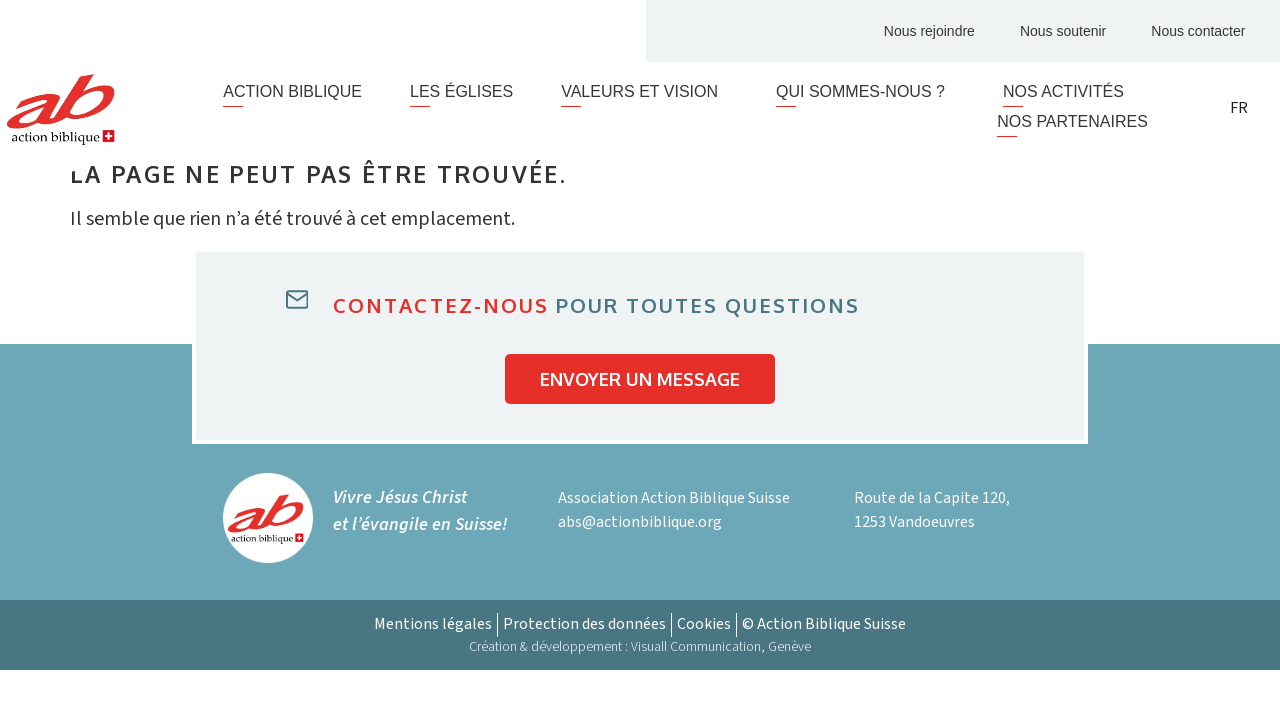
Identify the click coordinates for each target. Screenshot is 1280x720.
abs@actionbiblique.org (640, 522)
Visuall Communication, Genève (721, 647)
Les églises (461, 91)
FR (1239, 108)
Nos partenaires (1072, 121)
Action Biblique (292, 91)
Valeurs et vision (644, 92)
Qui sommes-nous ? (865, 92)
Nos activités (1063, 91)
